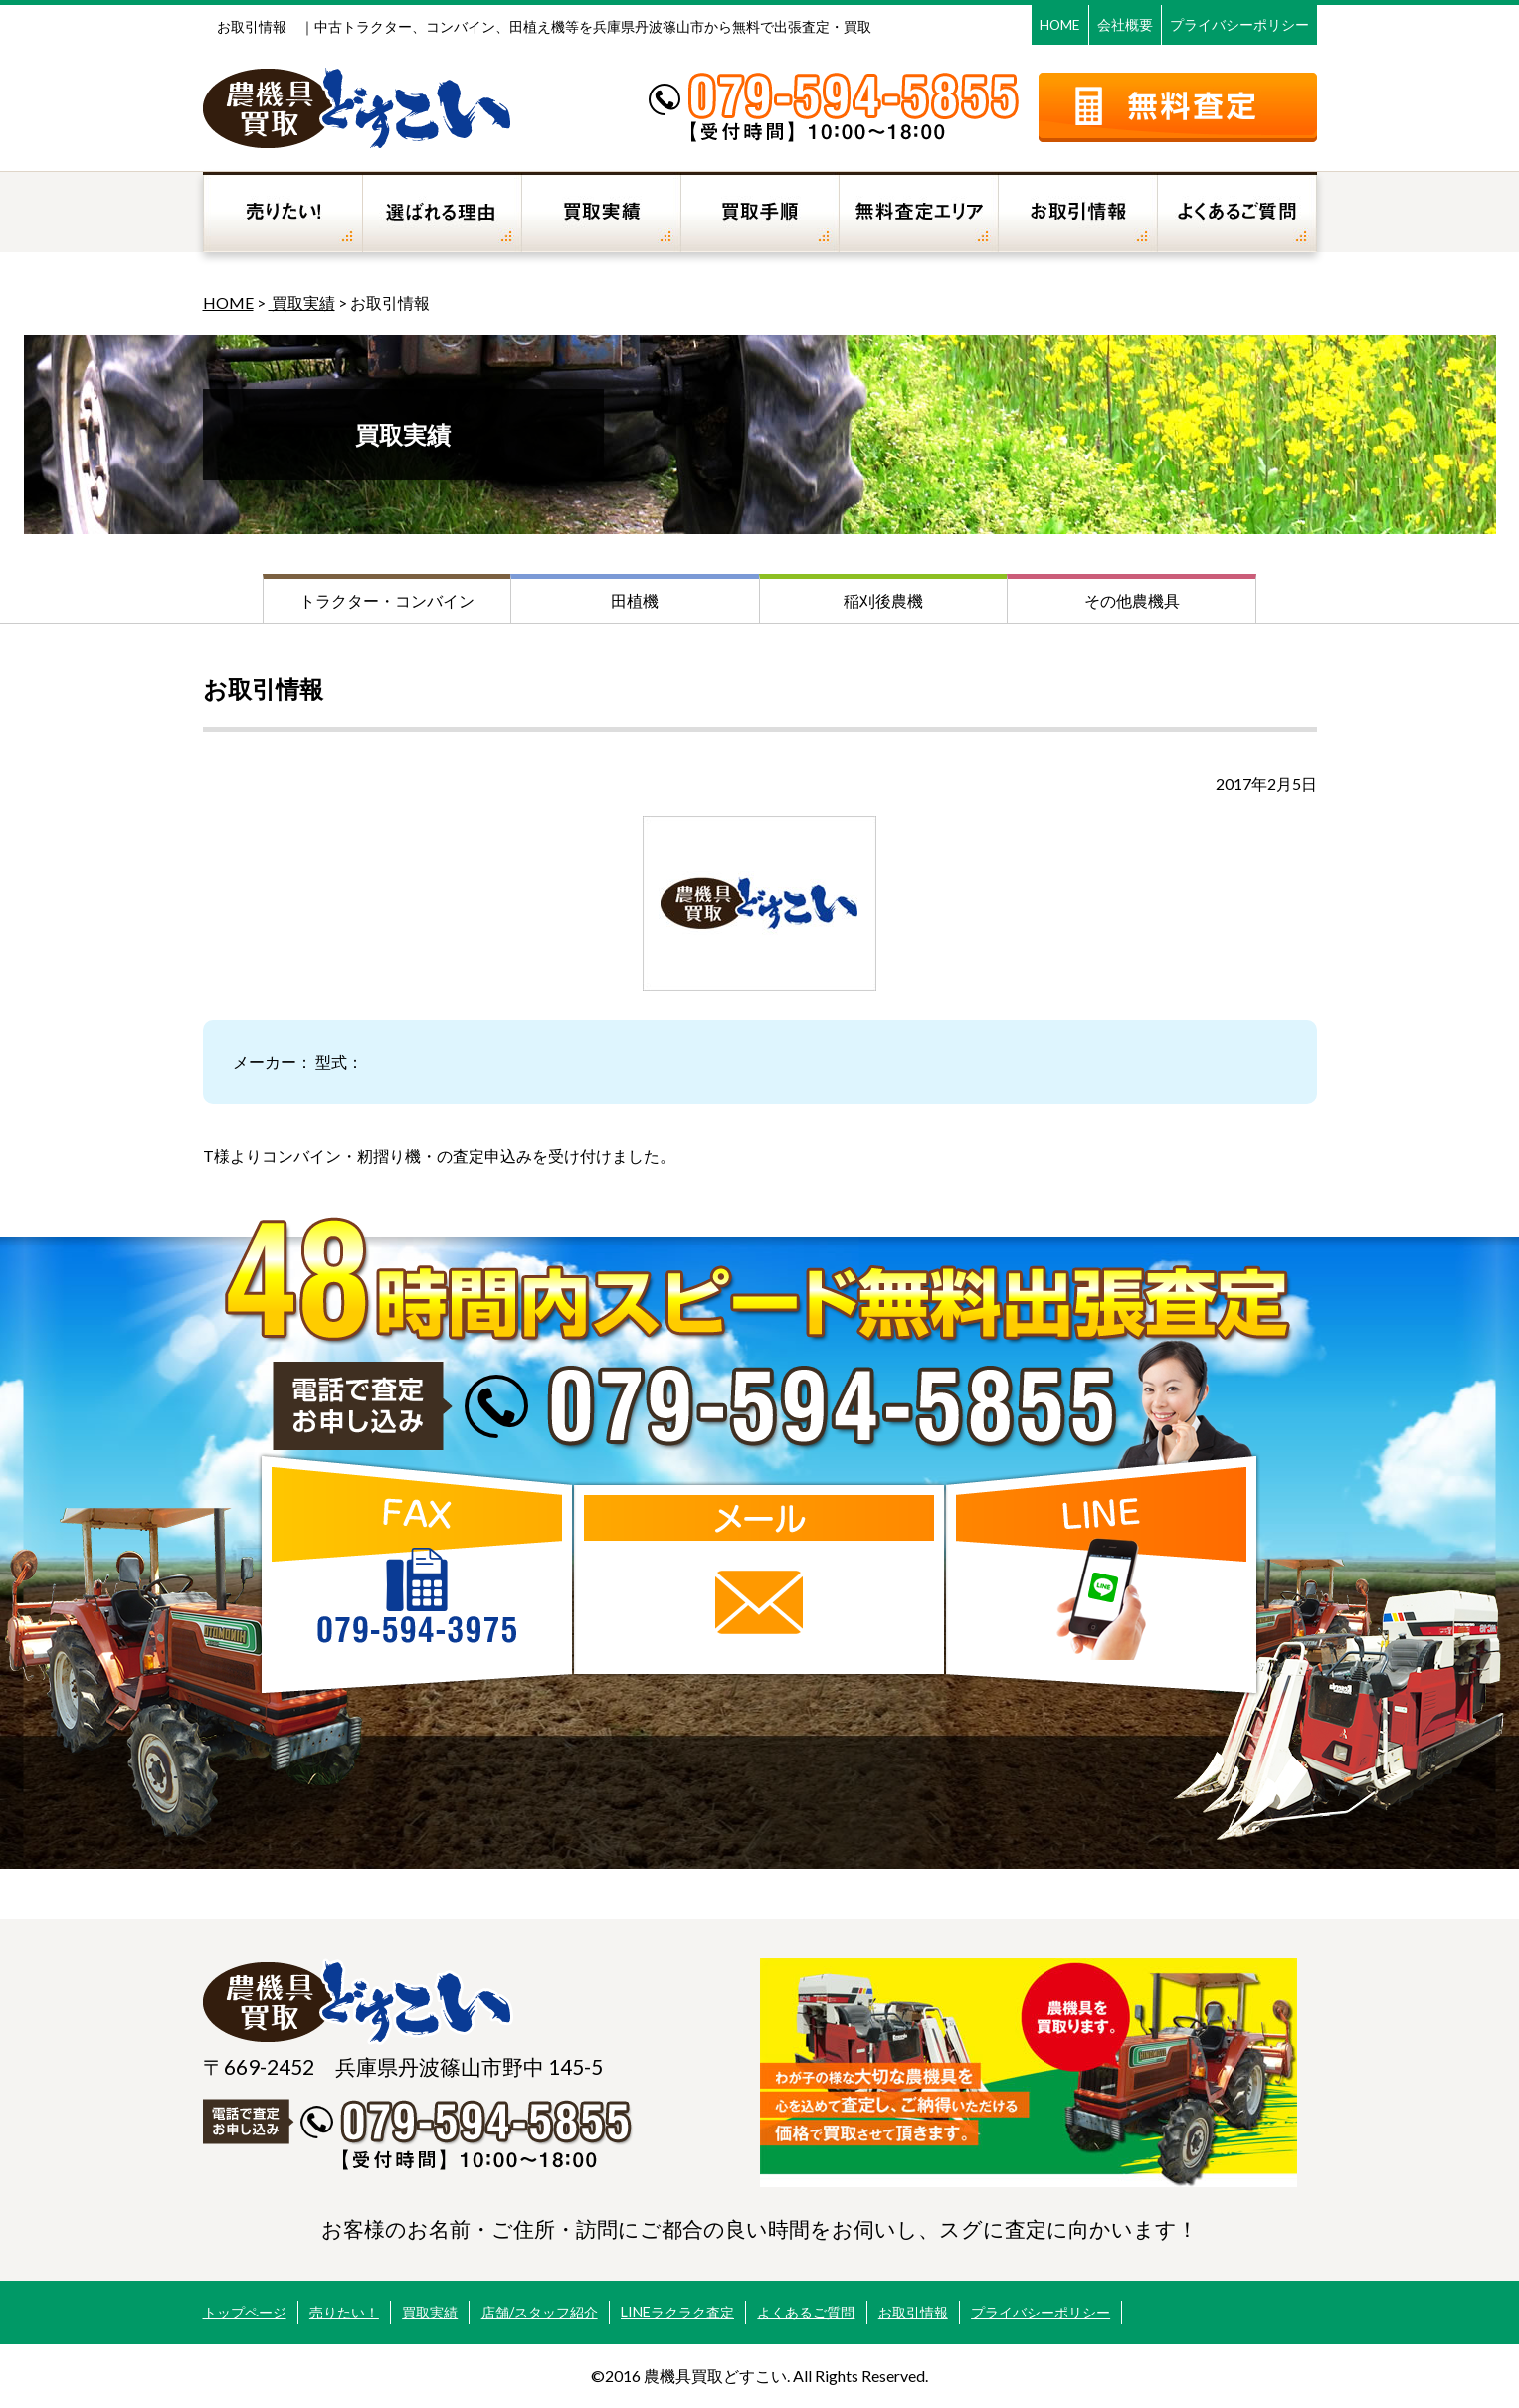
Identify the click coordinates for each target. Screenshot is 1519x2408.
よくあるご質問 (805, 2312)
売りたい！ (344, 2312)
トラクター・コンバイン (387, 600)
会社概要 (1125, 24)
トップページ (244, 2312)
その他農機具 (1132, 600)
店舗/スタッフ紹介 (539, 2312)
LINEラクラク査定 (677, 2312)
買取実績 (302, 302)
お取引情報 (913, 2312)
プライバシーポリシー (1239, 24)
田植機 (635, 600)
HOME (1060, 24)
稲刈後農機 (883, 600)
